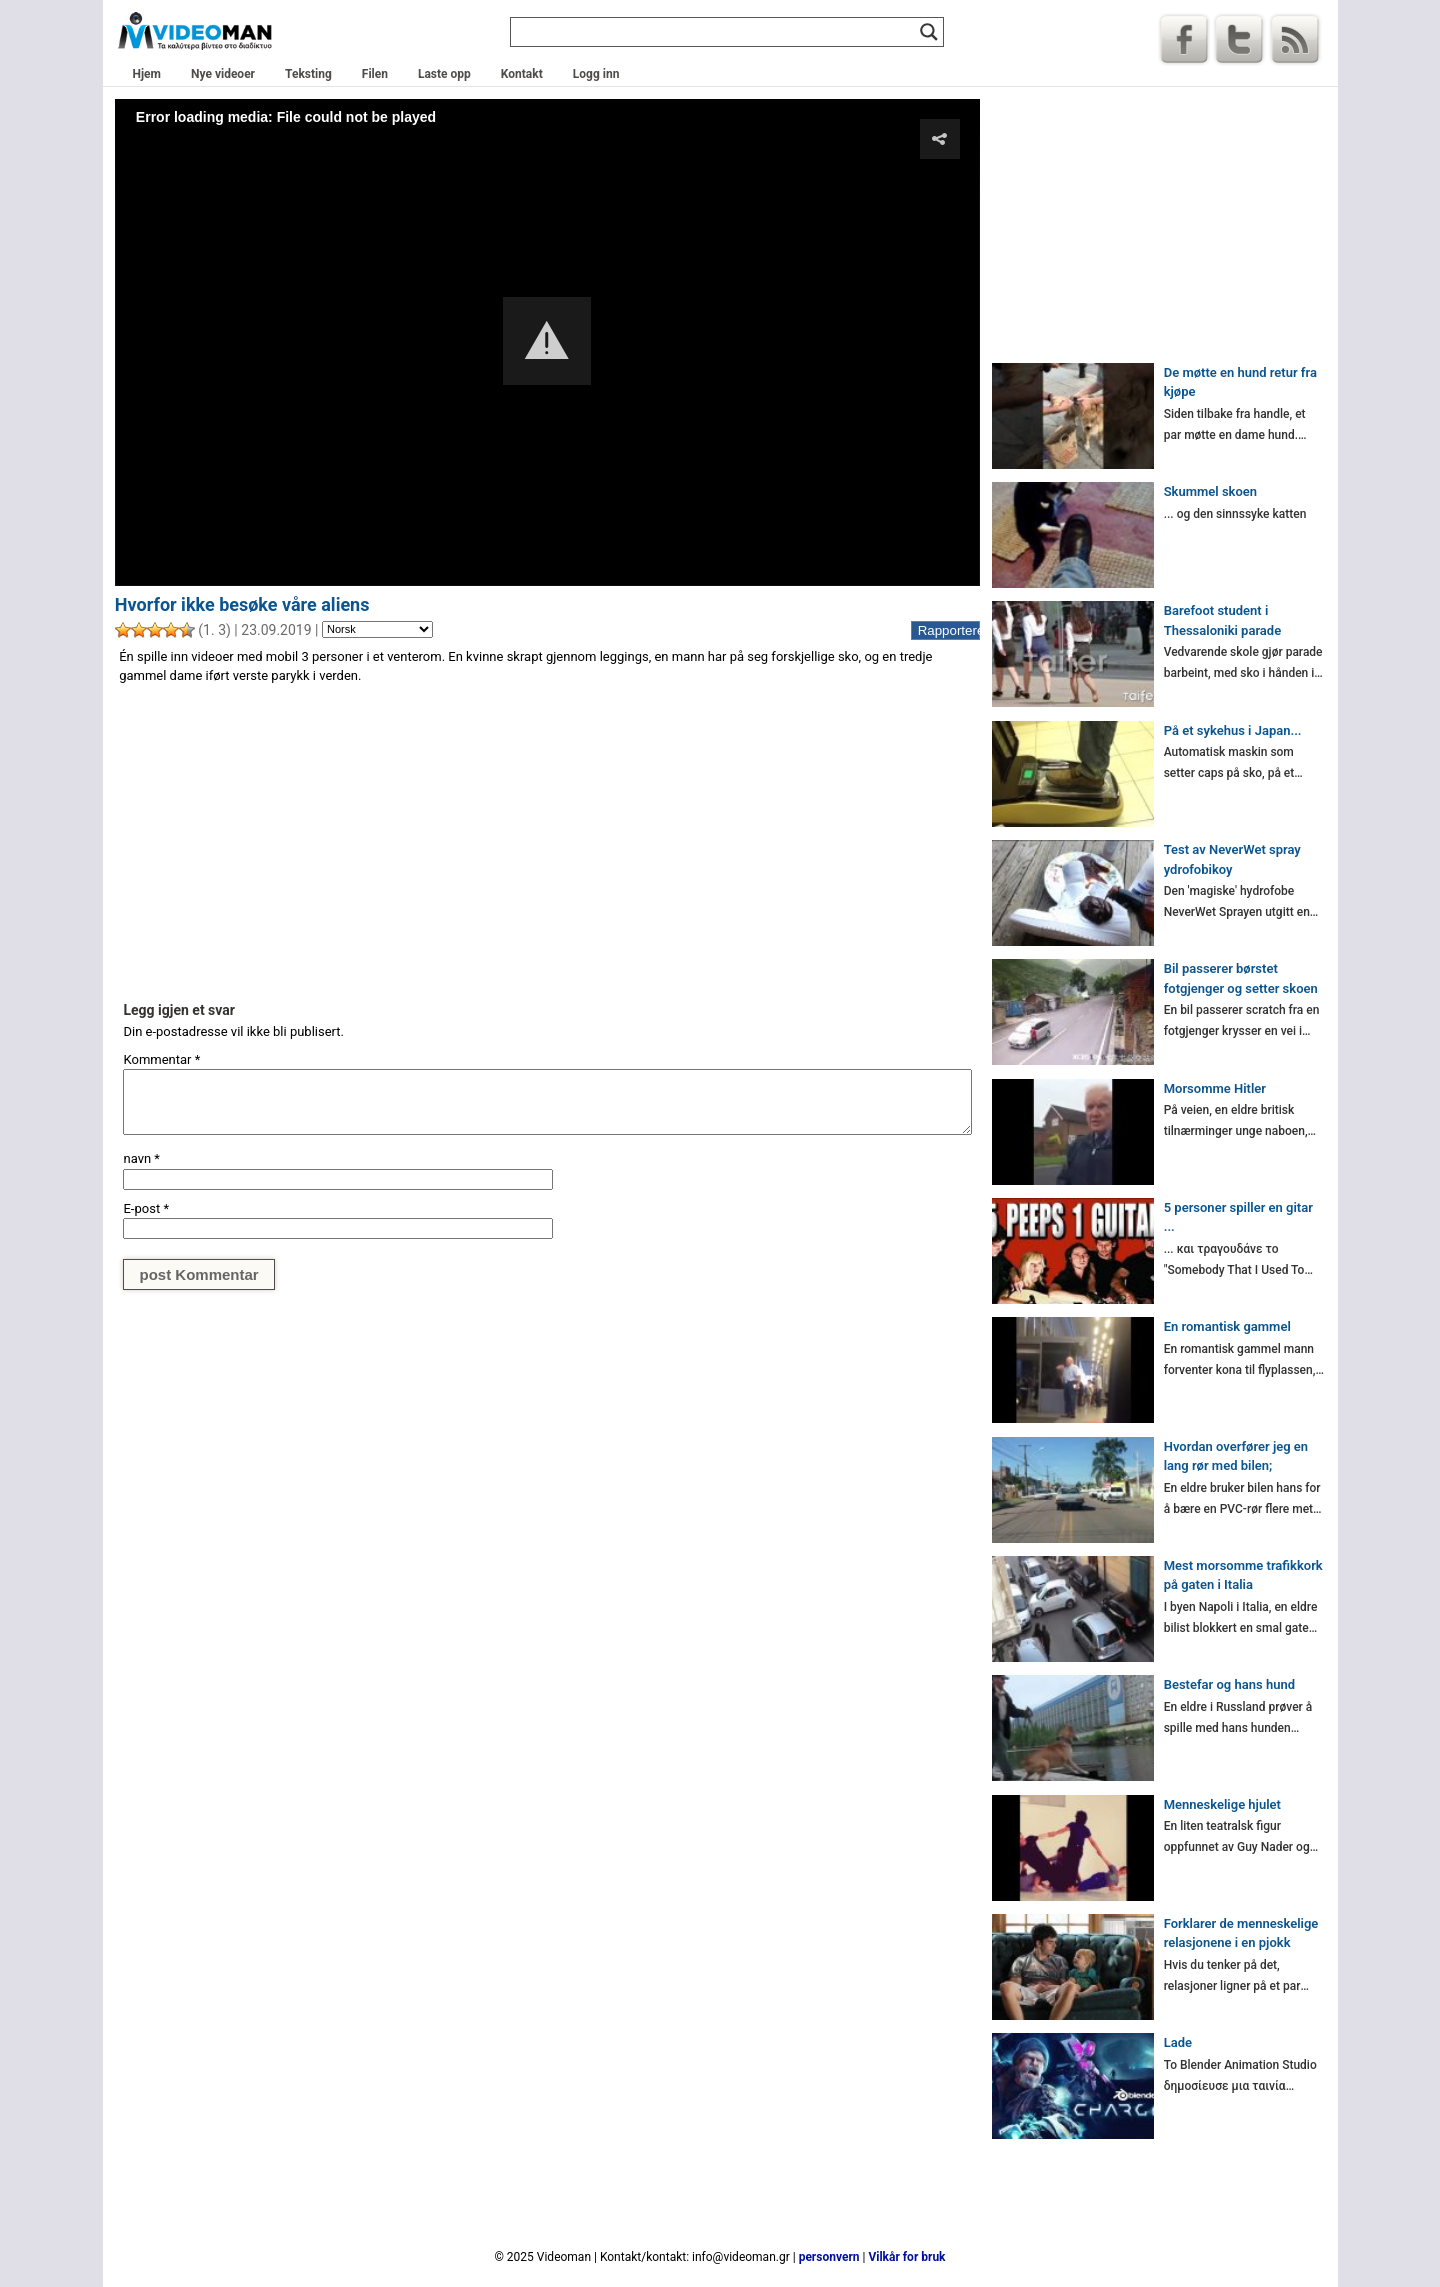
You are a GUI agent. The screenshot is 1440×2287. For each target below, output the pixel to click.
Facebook (1184, 39)
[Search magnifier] (929, 32)
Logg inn (596, 74)
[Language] (377, 630)
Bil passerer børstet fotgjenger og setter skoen (1241, 978)
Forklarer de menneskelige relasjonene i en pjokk (1241, 1933)
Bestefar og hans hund (1229, 1684)
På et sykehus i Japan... (1233, 730)
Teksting (308, 74)
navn (141, 1158)
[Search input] (718, 32)
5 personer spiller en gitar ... (1238, 1217)
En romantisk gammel (1227, 1326)
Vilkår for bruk (906, 2257)
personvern (829, 2257)
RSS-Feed (1295, 39)
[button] (547, 341)
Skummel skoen (1210, 491)
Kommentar (161, 1059)
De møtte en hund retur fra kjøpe (1240, 382)
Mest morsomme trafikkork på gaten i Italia (1243, 1575)
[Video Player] (547, 342)
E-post (146, 1208)
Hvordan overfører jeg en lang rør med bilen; (1236, 1456)
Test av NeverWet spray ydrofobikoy (1232, 859)
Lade (1178, 2042)
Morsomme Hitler (1215, 1088)
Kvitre (1239, 39)
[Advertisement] (547, 842)
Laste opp (444, 74)
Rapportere (949, 630)
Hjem (147, 74)
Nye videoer (223, 74)
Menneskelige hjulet (1222, 1804)
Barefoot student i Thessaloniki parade (1222, 620)
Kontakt (522, 74)
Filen (375, 74)
